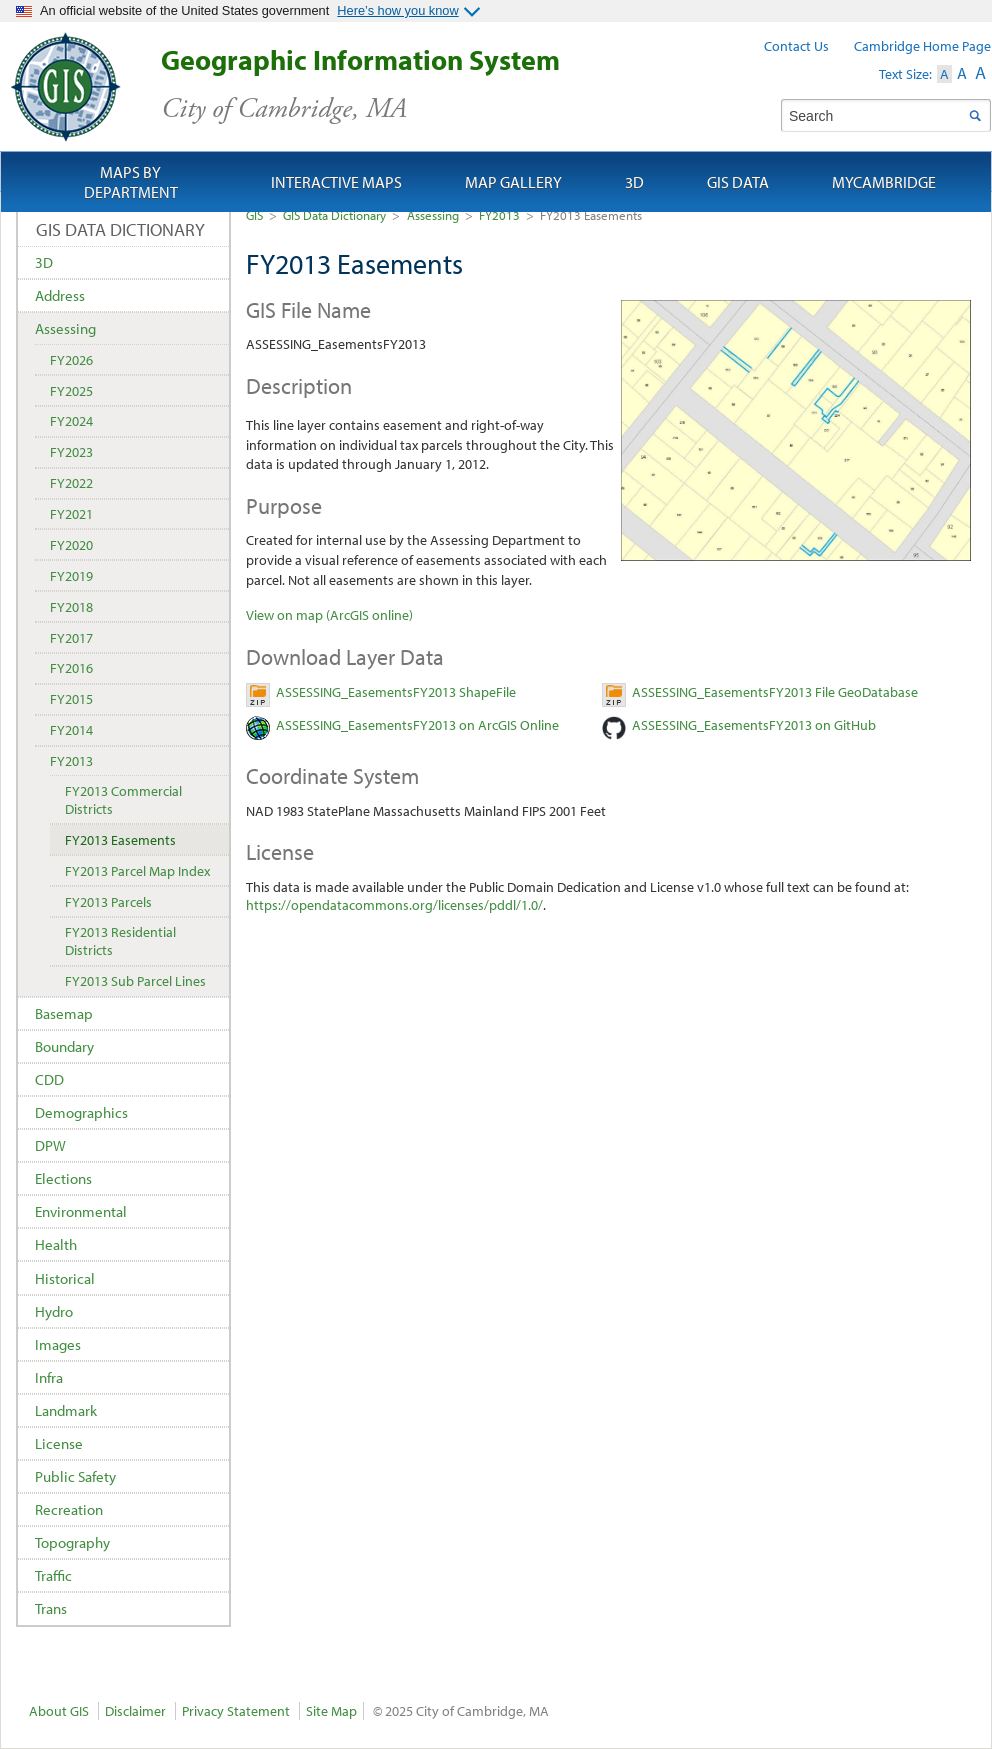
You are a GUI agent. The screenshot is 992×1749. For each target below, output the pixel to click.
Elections (63, 1178)
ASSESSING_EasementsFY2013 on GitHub (754, 725)
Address (60, 295)
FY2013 (499, 215)
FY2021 (71, 514)
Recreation (69, 1509)
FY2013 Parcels (108, 902)
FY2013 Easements (120, 840)
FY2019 (71, 576)
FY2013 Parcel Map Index (137, 871)
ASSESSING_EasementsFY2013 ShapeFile (396, 692)
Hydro (54, 1311)
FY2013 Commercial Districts (123, 800)
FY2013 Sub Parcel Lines (135, 981)
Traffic (53, 1575)
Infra (49, 1377)
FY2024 (71, 421)
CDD (49, 1079)
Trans (51, 1608)
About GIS (59, 1711)
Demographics (81, 1112)
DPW (50, 1145)
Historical (65, 1278)
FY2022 (71, 483)
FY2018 (71, 607)
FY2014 (71, 730)
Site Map (331, 1711)
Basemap (64, 1013)
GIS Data (738, 182)
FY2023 (71, 452)
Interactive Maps (336, 182)
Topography (72, 1542)
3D (44, 262)
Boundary (64, 1046)
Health (56, 1244)
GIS (254, 215)
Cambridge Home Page (922, 46)
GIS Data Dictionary (334, 215)
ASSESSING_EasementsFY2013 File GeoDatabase (775, 692)
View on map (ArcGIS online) (329, 615)
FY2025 (71, 391)
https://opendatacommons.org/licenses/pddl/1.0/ (394, 905)
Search (974, 115)
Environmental (81, 1211)
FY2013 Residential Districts (120, 941)
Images (58, 1344)
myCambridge (884, 182)
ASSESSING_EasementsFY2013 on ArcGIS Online (417, 725)
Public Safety (75, 1476)
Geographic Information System (395, 84)
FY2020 (71, 545)
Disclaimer (135, 1711)
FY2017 (71, 638)
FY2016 (71, 668)
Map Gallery (513, 182)
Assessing (433, 215)
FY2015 (71, 699)
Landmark (66, 1410)
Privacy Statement (236, 1711)
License (59, 1443)
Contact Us (796, 46)
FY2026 (71, 360)
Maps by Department (131, 182)
